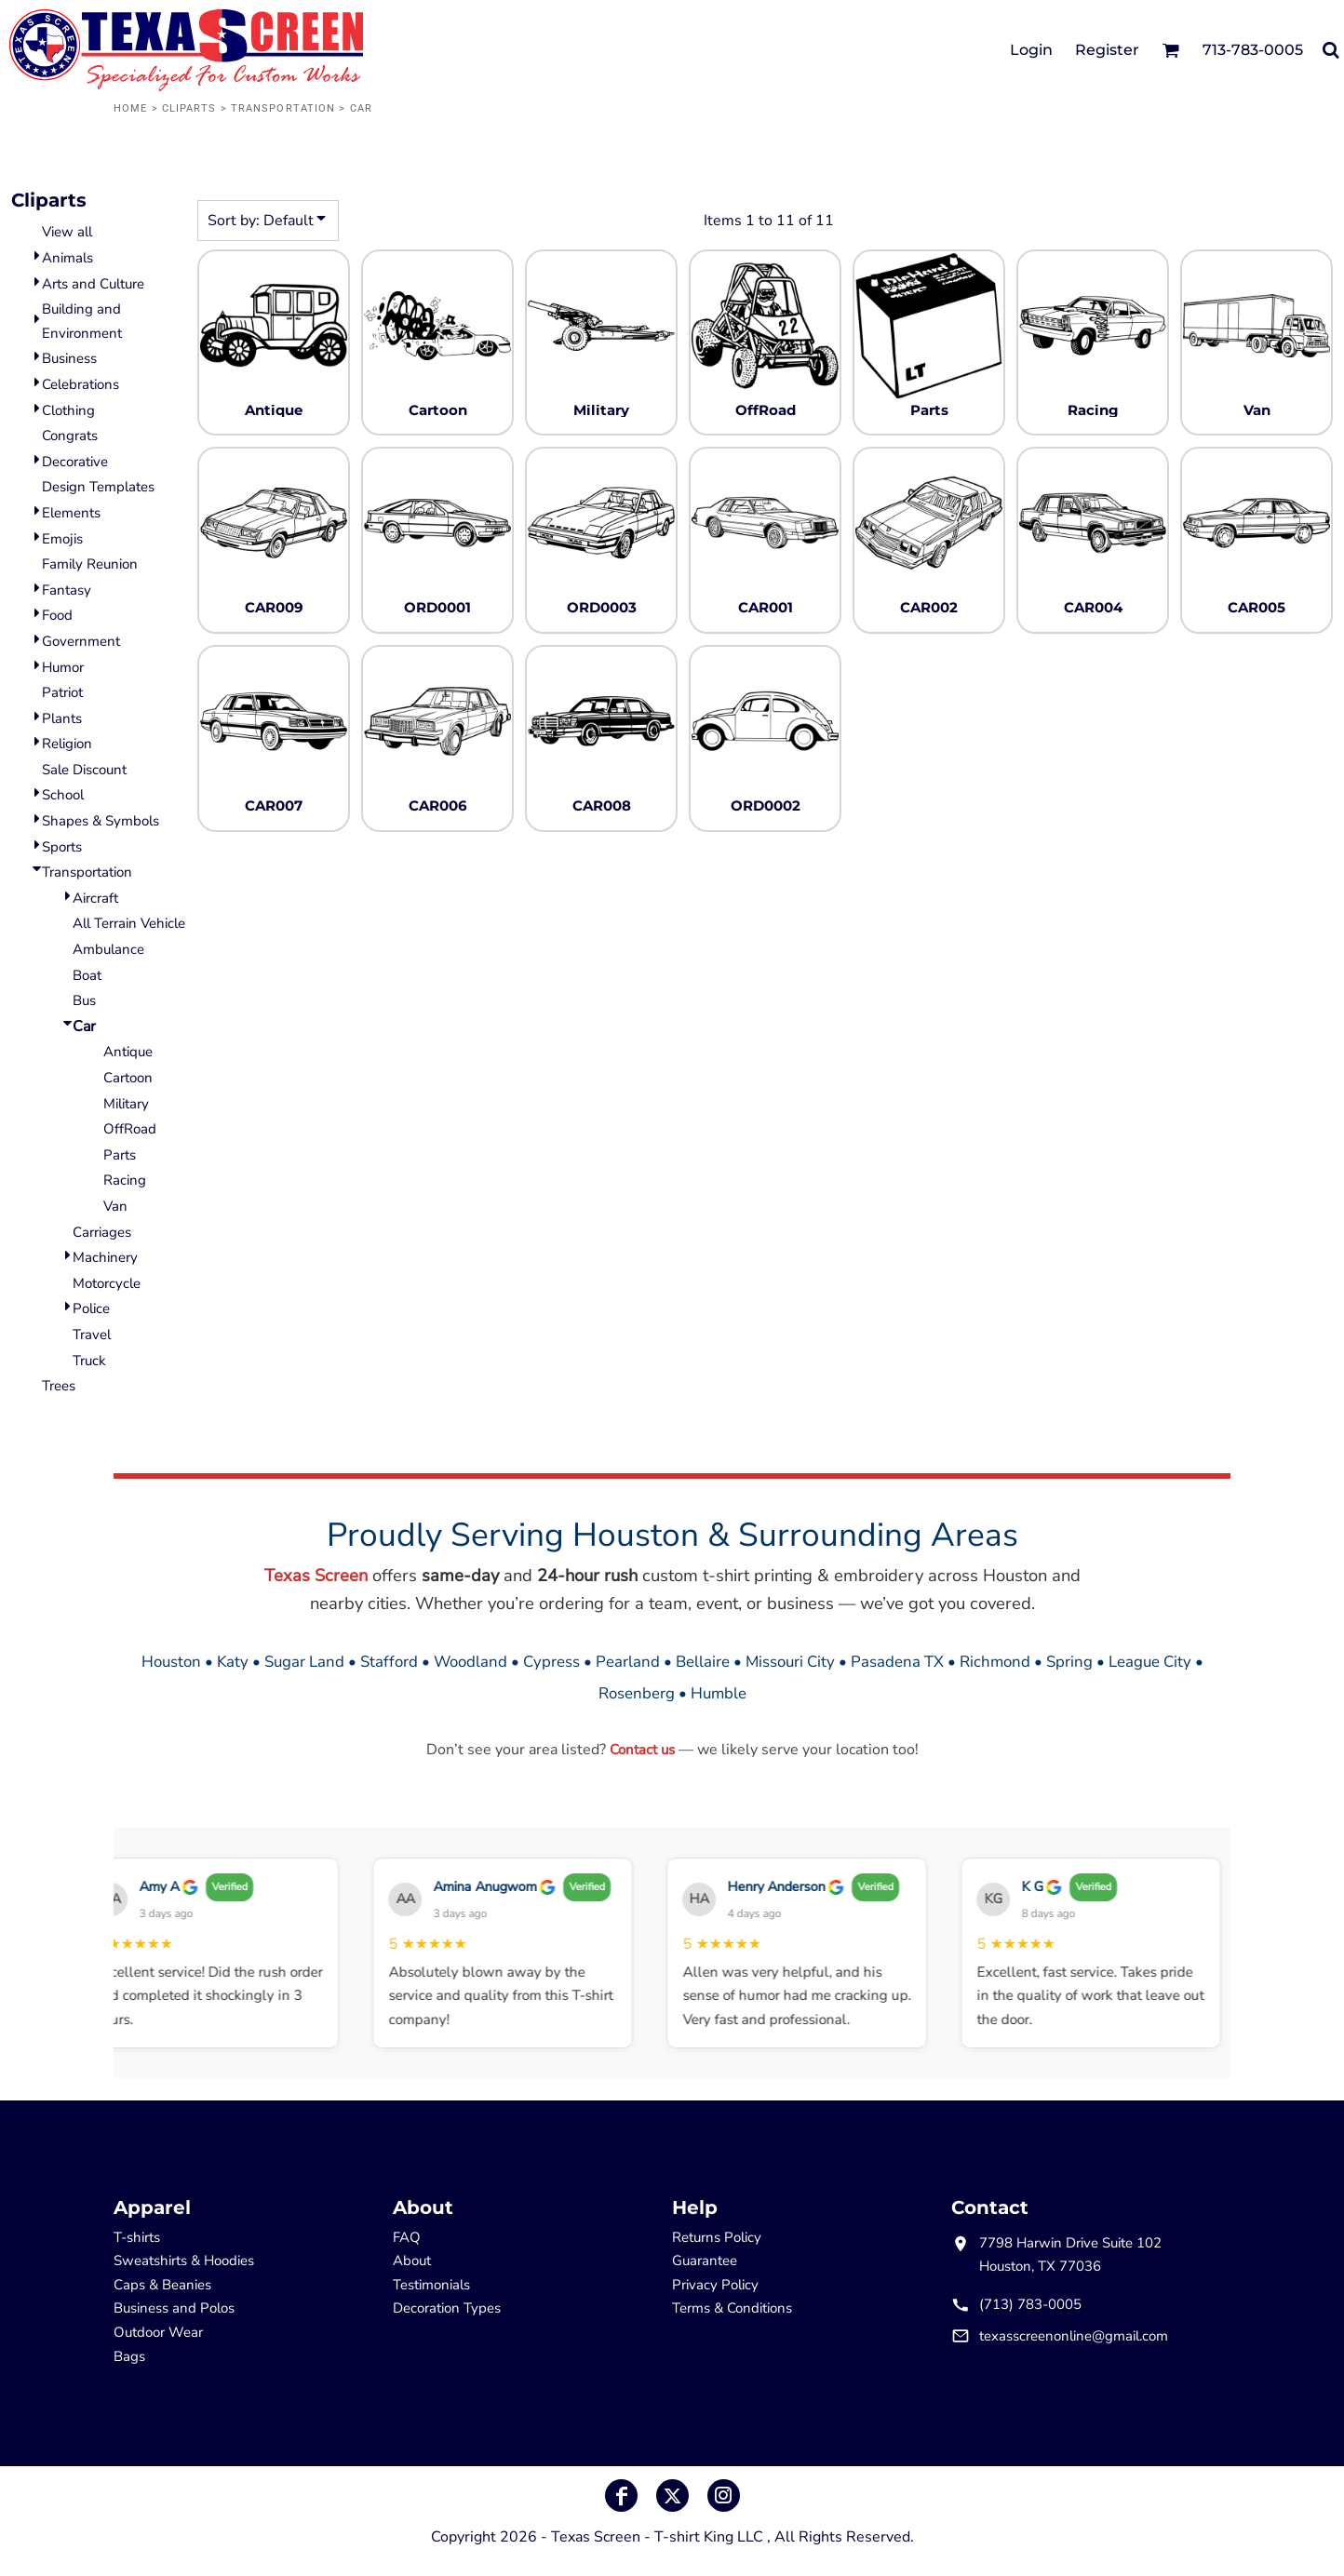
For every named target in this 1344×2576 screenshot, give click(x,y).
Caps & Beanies (162, 2284)
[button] (1170, 50)
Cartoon (128, 1077)
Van (115, 1206)
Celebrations (80, 384)
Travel (92, 1334)
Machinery (105, 1257)
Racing (124, 1180)
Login (1031, 50)
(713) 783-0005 (1030, 2304)
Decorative (75, 461)
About (412, 2260)
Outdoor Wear (158, 2332)
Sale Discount (84, 769)
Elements (71, 512)
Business (69, 358)
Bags (129, 2356)
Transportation (283, 108)
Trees (58, 1385)
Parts (119, 1155)
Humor (63, 667)
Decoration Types (447, 2308)
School (63, 794)
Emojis (62, 539)
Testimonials (431, 2284)
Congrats (70, 435)
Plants (62, 718)
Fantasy (66, 590)
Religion (67, 743)
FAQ (407, 2237)
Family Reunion (90, 564)
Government (81, 641)
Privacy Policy (715, 2284)
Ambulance (108, 949)
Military (126, 1103)
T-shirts (137, 2237)
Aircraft (95, 898)
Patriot (62, 692)
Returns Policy (716, 2237)
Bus (84, 1000)
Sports (62, 847)
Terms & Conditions (732, 2308)
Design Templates (98, 486)
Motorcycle (107, 1283)
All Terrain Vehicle (129, 923)
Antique (128, 1051)
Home (130, 108)
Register (1107, 50)
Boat (87, 975)
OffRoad (129, 1129)
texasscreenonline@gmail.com (1073, 2336)
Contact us (642, 1749)
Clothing (68, 410)
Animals (67, 257)
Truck (89, 1360)
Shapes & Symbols (100, 821)
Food (57, 615)
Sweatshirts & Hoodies (184, 2260)
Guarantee (704, 2260)
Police (91, 1308)
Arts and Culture (93, 284)
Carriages (102, 1232)
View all (67, 231)
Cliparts (189, 108)
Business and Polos (174, 2308)
